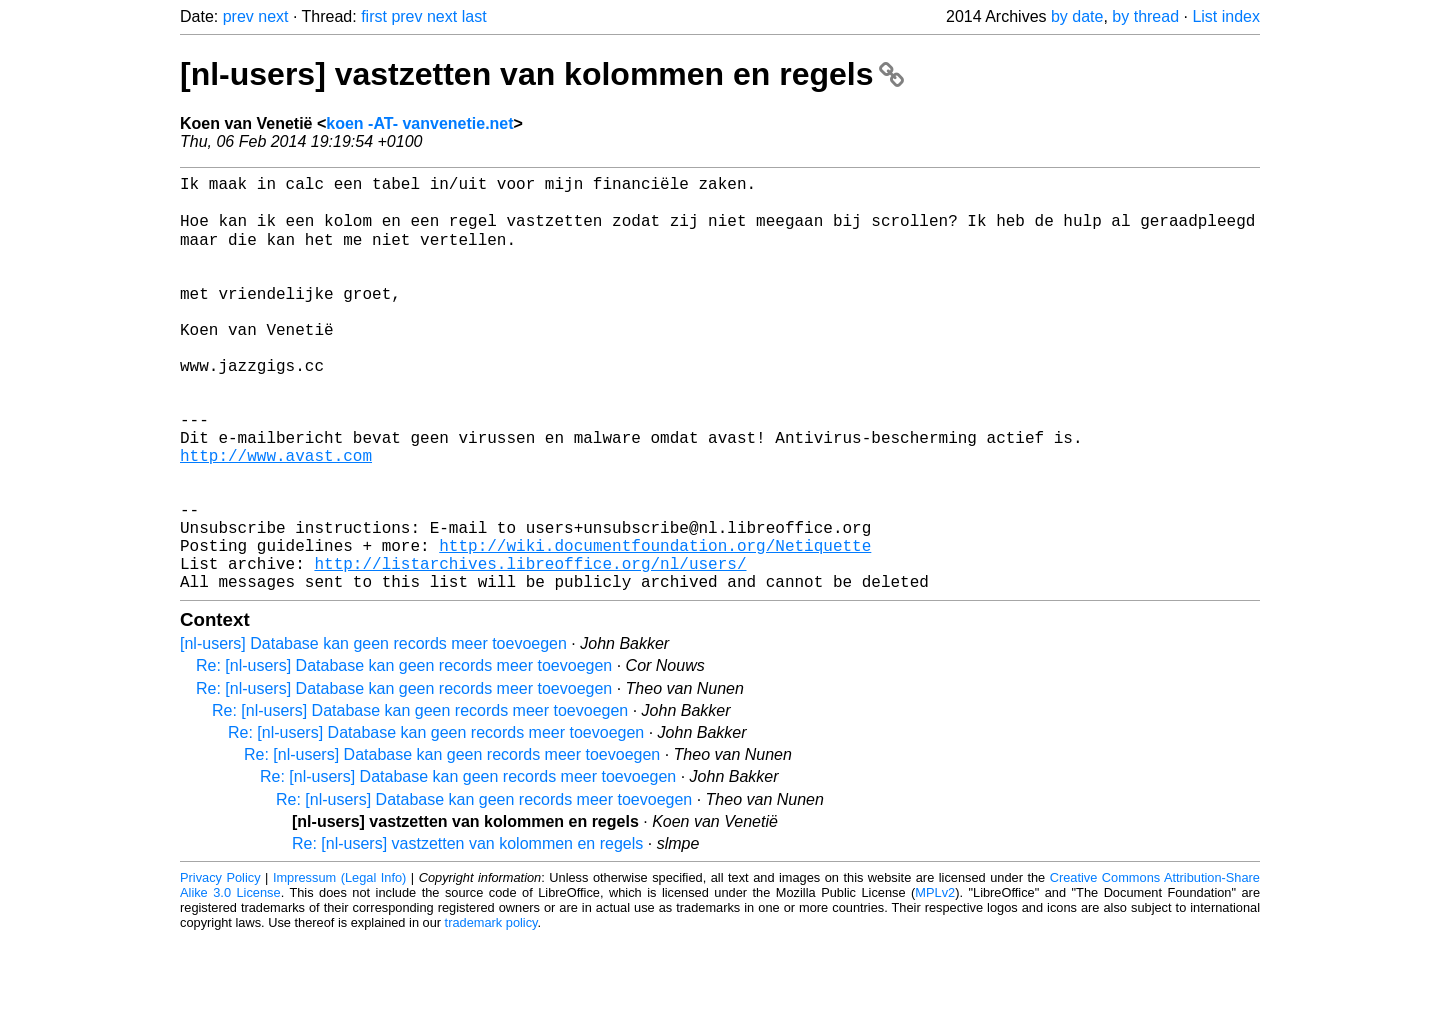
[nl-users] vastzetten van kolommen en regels (542, 74)
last (474, 16)
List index (1226, 16)
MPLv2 (935, 982)
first (374, 16)
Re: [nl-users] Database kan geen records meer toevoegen (404, 755)
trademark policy (491, 1012)
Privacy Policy (220, 967)
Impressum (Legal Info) (339, 967)
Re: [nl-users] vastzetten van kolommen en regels (467, 933)
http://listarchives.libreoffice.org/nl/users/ (530, 649)
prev (238, 16)
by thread (1145, 16)
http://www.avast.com (276, 517)
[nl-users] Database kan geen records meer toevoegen (373, 733)
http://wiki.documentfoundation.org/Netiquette (655, 627)
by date (1077, 16)
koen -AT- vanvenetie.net (419, 123)
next (273, 16)
